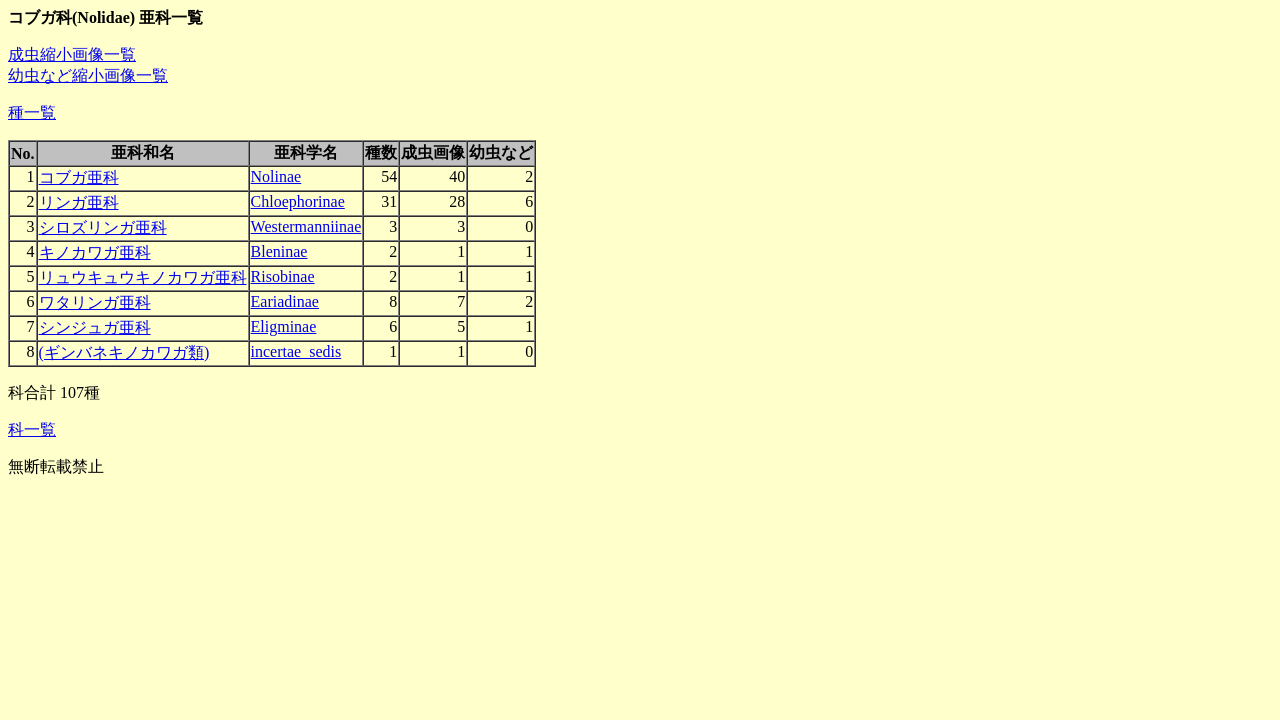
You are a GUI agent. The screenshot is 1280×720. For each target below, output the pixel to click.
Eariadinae (285, 301)
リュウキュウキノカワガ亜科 (143, 277)
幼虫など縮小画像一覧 (88, 75)
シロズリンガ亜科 (103, 227)
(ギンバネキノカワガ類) (124, 352)
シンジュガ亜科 (95, 327)
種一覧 (32, 112)
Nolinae (276, 176)
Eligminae (284, 326)
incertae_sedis (296, 351)
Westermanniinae (306, 226)
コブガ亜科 (79, 177)
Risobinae (283, 276)
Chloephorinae (298, 201)
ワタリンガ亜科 (95, 302)
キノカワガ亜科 (95, 252)
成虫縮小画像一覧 (72, 54)
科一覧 (32, 429)
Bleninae (279, 251)
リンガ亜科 (79, 202)
